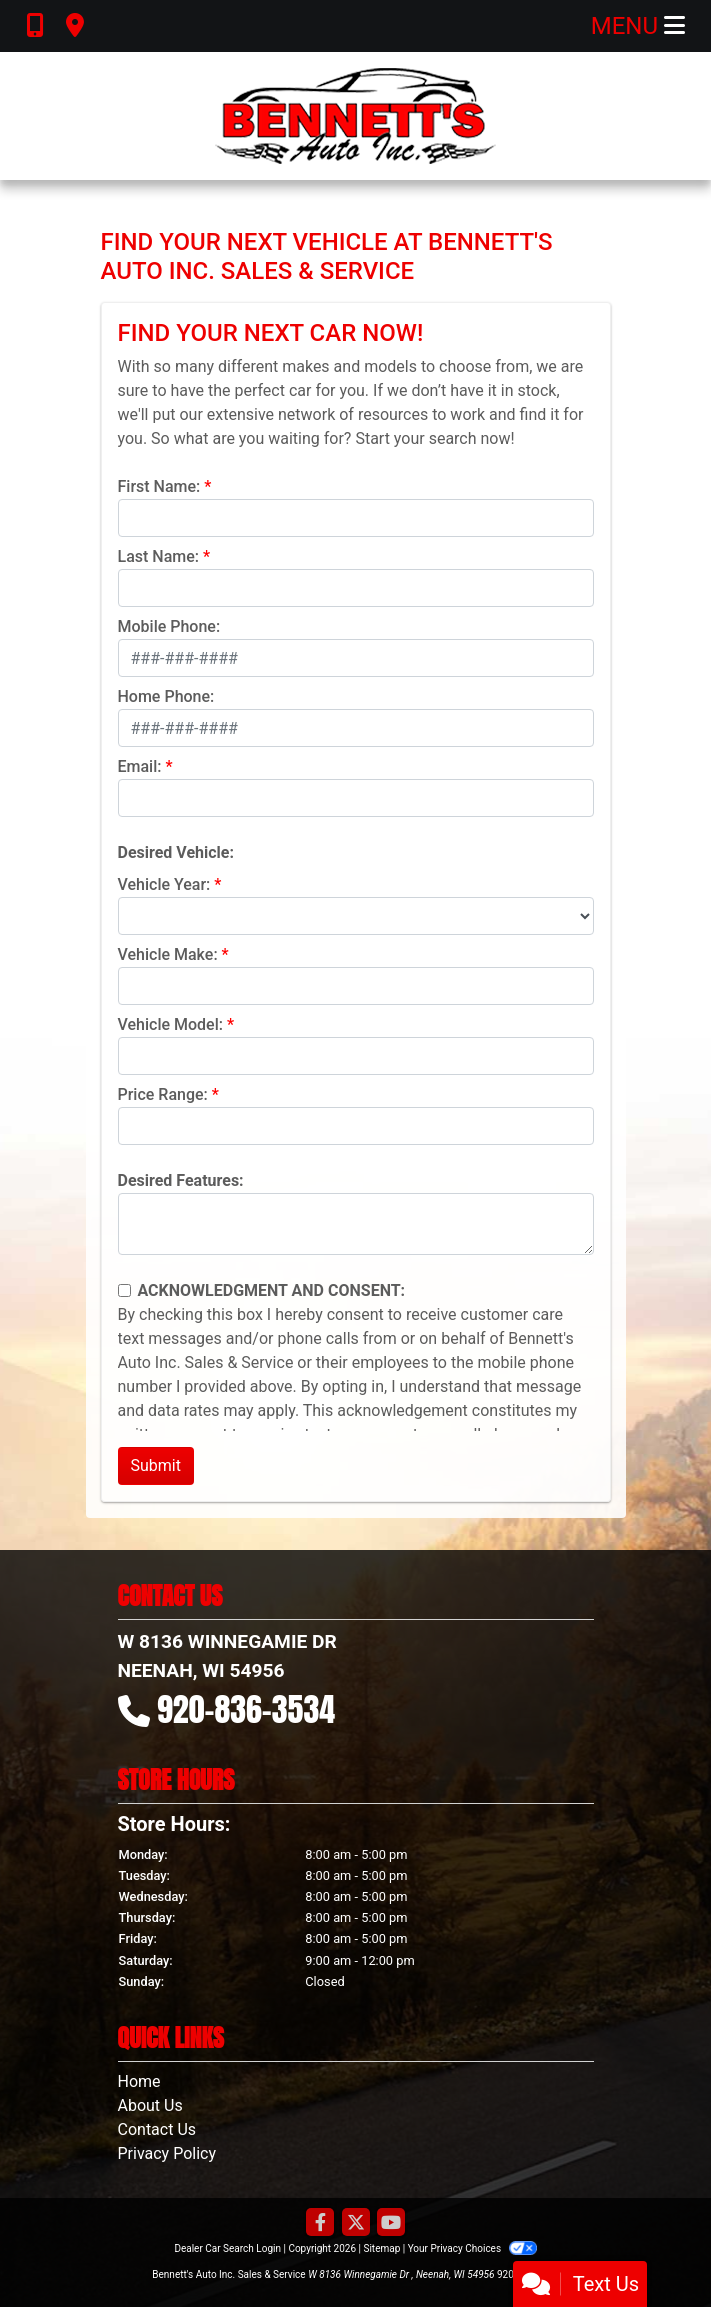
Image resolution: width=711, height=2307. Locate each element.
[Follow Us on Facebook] (320, 2223)
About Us (150, 2105)
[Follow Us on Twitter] (356, 2223)
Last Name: (159, 556)
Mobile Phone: (169, 626)
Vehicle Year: (164, 884)
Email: (140, 766)
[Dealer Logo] (355, 116)
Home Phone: (166, 696)
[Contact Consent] (124, 1290)
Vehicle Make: (168, 954)
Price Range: (163, 1094)
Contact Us (157, 2129)
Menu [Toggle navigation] (638, 26)
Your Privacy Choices (472, 2248)
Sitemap (381, 2248)
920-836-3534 (246, 1709)
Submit (156, 1465)
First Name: (159, 486)
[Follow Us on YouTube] (391, 2223)
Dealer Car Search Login (227, 2248)
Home (139, 2081)
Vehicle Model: (170, 1024)
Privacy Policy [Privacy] (167, 2153)
